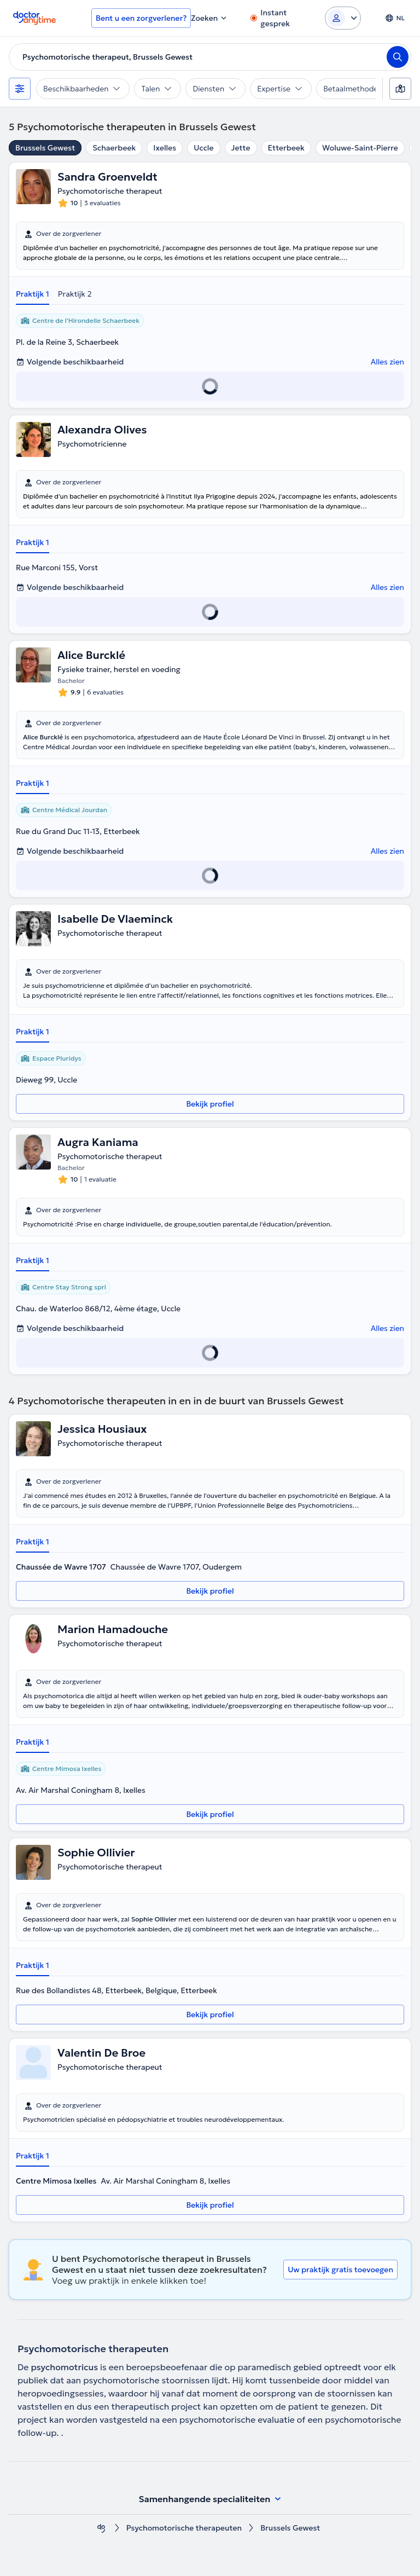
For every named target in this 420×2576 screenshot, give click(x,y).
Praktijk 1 (32, 294)
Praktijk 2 (75, 294)
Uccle (203, 148)
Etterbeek (286, 148)
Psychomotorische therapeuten (184, 2528)
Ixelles (164, 148)
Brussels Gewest (45, 148)
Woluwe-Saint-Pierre (360, 148)
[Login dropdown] (343, 18)
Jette (240, 148)
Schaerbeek (114, 148)
